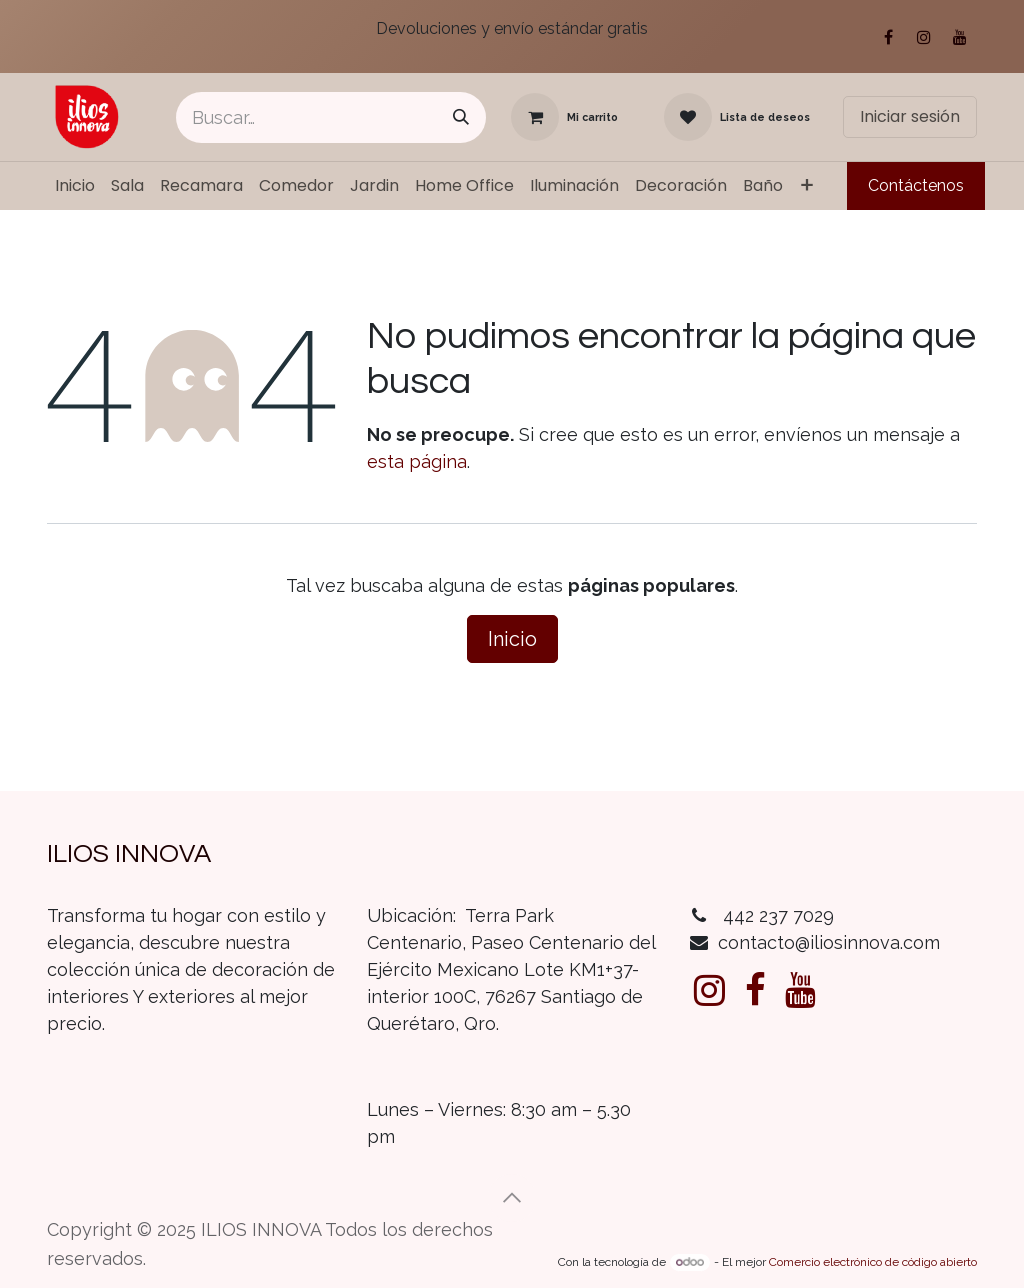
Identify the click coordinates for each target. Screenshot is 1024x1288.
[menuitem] (75, 186)
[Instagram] (924, 37)
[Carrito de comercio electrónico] (564, 117)
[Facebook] (888, 37)
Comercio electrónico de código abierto (873, 1262)
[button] (512, 1198)
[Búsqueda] (461, 117)
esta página (417, 461)
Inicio (512, 639)
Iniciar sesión (910, 116)
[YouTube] (960, 37)
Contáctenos (916, 185)
